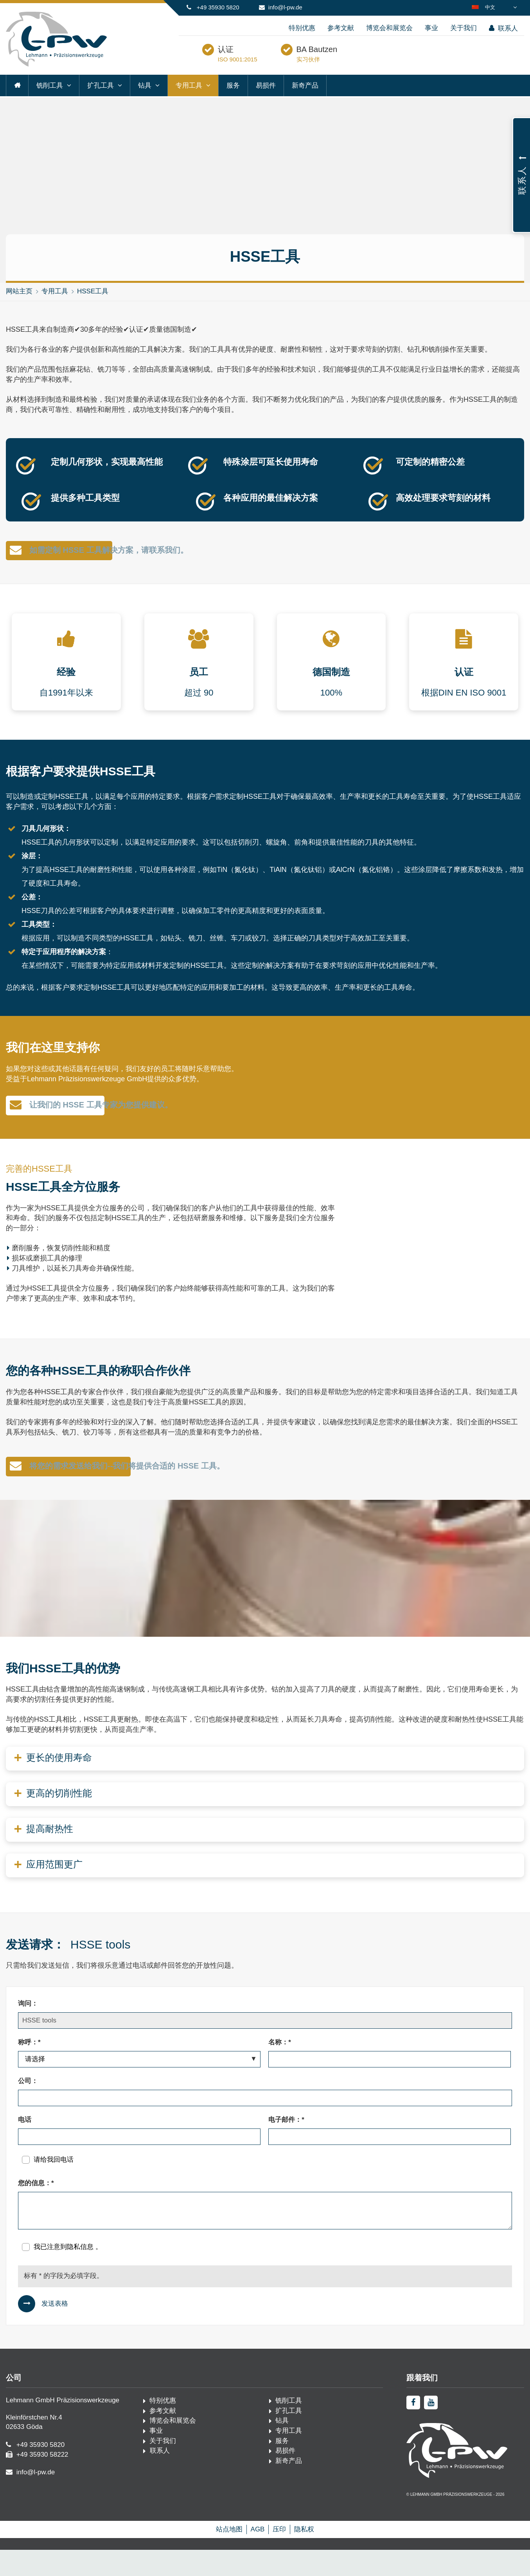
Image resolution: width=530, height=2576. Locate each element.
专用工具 (189, 102)
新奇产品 (305, 102)
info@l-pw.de (285, 7)
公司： (28, 2107)
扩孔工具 (100, 102)
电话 (24, 2146)
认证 (265, 60)
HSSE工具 (92, 308)
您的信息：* (36, 2209)
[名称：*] (389, 2085)
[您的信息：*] (265, 2237)
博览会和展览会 (389, 28)
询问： (28, 2029)
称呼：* (29, 2068)
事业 (431, 28)
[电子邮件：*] (389, 2163)
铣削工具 (49, 102)
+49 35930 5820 (218, 7)
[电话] (139, 2163)
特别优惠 (302, 28)
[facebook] (413, 2429)
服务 (233, 102)
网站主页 (19, 308)
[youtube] (431, 2429)
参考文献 (340, 28)
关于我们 (463, 28)
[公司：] (265, 2124)
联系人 (503, 28)
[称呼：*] (139, 2085)
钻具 (144, 102)
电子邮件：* (286, 2146)
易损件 (266, 102)
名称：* (279, 2068)
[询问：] (265, 2047)
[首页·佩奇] (56, 64)
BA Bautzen (356, 60)
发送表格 (54, 2329)
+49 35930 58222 (42, 2480)
